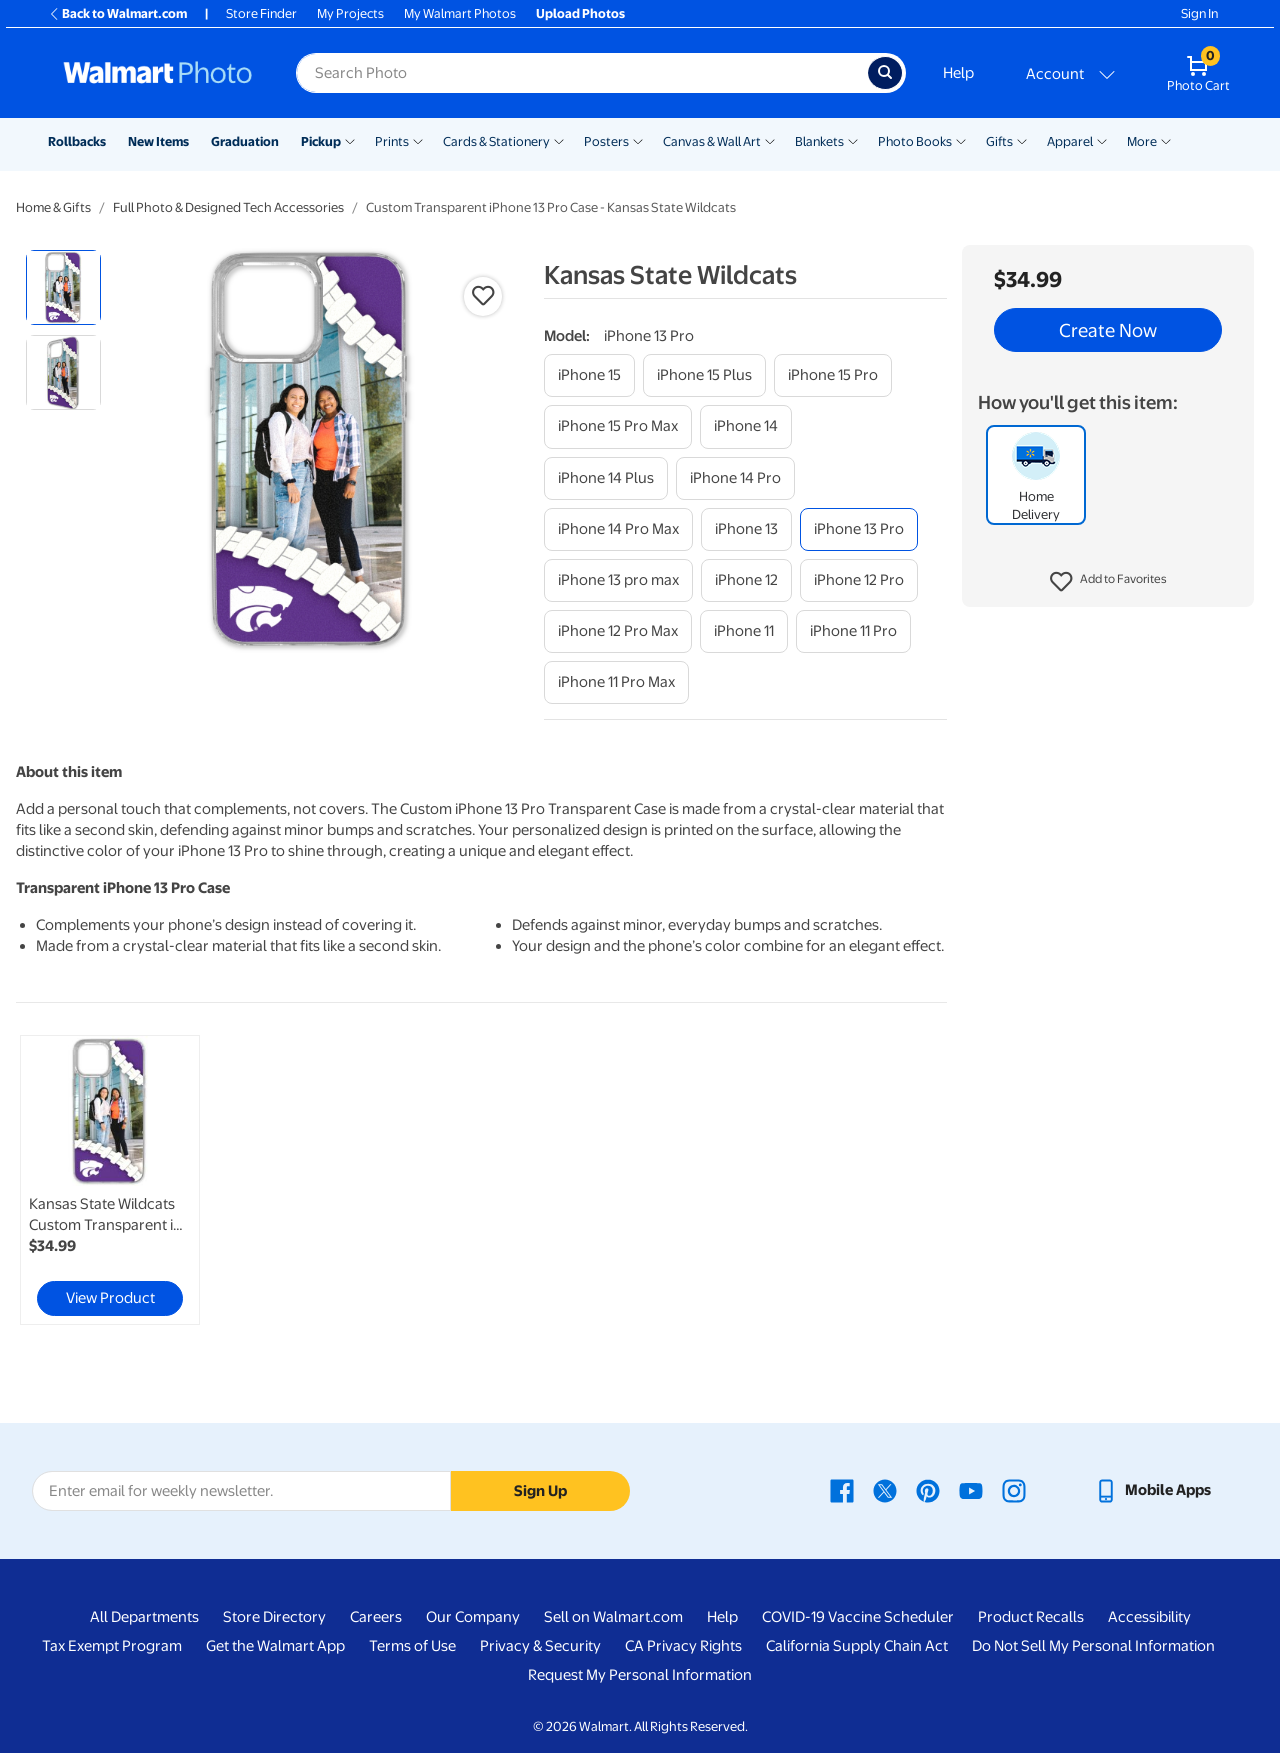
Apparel (1070, 141)
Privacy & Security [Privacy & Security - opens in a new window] (540, 1646)
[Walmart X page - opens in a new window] (885, 1490)
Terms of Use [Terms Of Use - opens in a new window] (412, 1646)
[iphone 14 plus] (606, 478)
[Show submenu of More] (1166, 140)
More (1142, 141)
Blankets (819, 141)
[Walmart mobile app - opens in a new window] (1152, 1490)
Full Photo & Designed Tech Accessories (228, 207)
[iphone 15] (589, 375)
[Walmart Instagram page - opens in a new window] (1014, 1490)
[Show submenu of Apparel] (1102, 140)
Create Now (1108, 330)
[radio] (63, 287)
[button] (1108, 582)
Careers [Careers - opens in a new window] (376, 1617)
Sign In (1199, 13)
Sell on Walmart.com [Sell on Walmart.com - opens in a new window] (613, 1617)
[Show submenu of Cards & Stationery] (559, 140)
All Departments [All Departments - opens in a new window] (144, 1617)
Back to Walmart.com (117, 13)
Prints (392, 141)
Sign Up (540, 1491)
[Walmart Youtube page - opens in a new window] (971, 1490)
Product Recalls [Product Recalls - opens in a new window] (1031, 1617)
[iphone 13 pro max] (618, 580)
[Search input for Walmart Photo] (582, 73)
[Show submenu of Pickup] (350, 140)
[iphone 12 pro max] (618, 631)
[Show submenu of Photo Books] (961, 140)
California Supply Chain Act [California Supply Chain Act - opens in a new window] (857, 1646)
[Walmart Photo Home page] (158, 73)
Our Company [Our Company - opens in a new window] (473, 1617)
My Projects (350, 13)
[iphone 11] (744, 631)
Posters (606, 141)
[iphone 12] (746, 580)
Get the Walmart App (275, 1646)
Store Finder (261, 13)
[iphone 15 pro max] (618, 426)
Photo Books (915, 141)
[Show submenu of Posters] (638, 140)
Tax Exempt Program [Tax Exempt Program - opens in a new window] (112, 1646)
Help (958, 73)
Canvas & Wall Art (712, 141)
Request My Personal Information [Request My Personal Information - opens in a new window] (640, 1675)
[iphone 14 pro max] (618, 529)
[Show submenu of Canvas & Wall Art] (770, 140)
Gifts (999, 141)
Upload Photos (580, 13)
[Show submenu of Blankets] (853, 140)
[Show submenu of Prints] (418, 140)
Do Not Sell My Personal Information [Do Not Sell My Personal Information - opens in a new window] (1093, 1646)
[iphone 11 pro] (853, 631)
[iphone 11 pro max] (616, 682)
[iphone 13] (746, 529)
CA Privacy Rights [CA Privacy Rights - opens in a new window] (683, 1646)
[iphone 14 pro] (735, 478)
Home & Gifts (53, 207)
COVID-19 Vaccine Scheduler (858, 1617)
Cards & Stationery (496, 141)
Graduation (245, 141)
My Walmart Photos (460, 13)
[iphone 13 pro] (859, 529)
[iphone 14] (746, 426)
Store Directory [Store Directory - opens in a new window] (274, 1617)
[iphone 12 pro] (859, 580)
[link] (110, 1180)
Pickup (321, 141)
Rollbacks (77, 141)
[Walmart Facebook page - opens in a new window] (842, 1490)
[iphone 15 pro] (833, 375)
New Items (158, 141)
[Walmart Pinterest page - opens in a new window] (928, 1490)
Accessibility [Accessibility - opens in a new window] (1149, 1617)
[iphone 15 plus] (704, 375)
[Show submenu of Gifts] (1022, 140)
